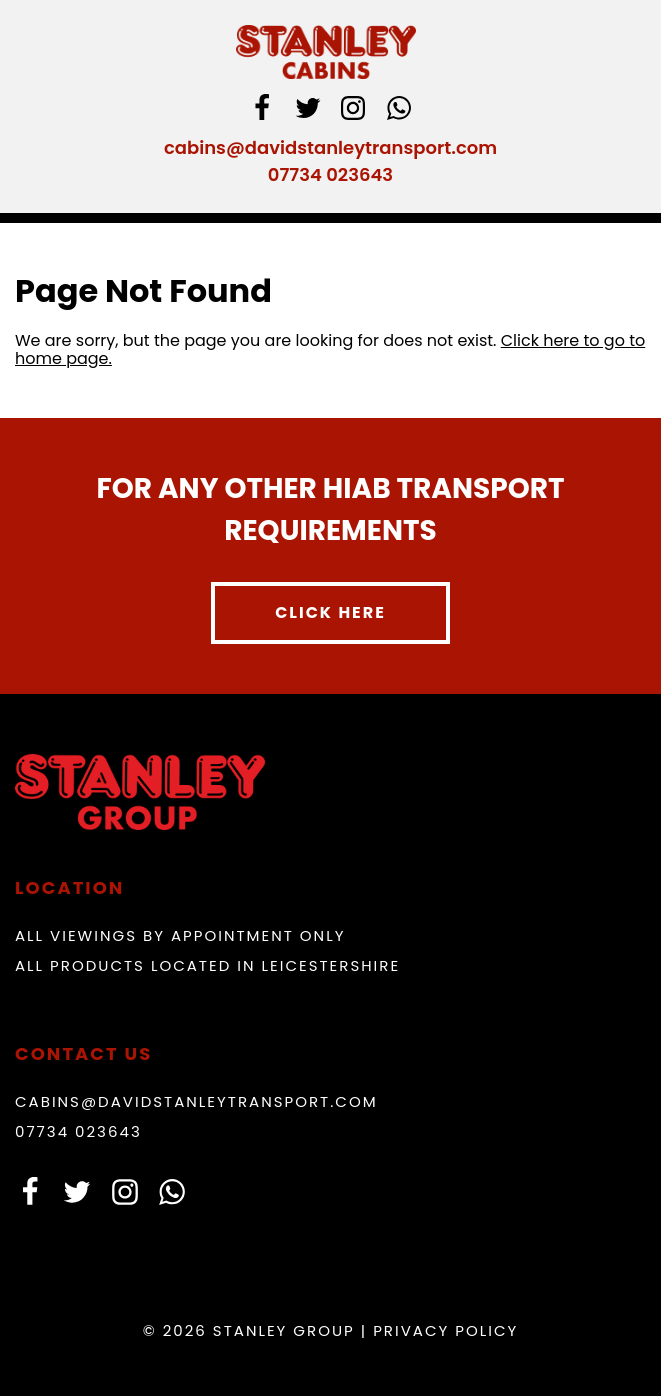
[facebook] (262, 111)
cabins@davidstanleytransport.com (330, 147)
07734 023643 (330, 174)
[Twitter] (308, 111)
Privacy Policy (445, 1330)
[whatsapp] (399, 111)
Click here (330, 612)
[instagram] (353, 111)
